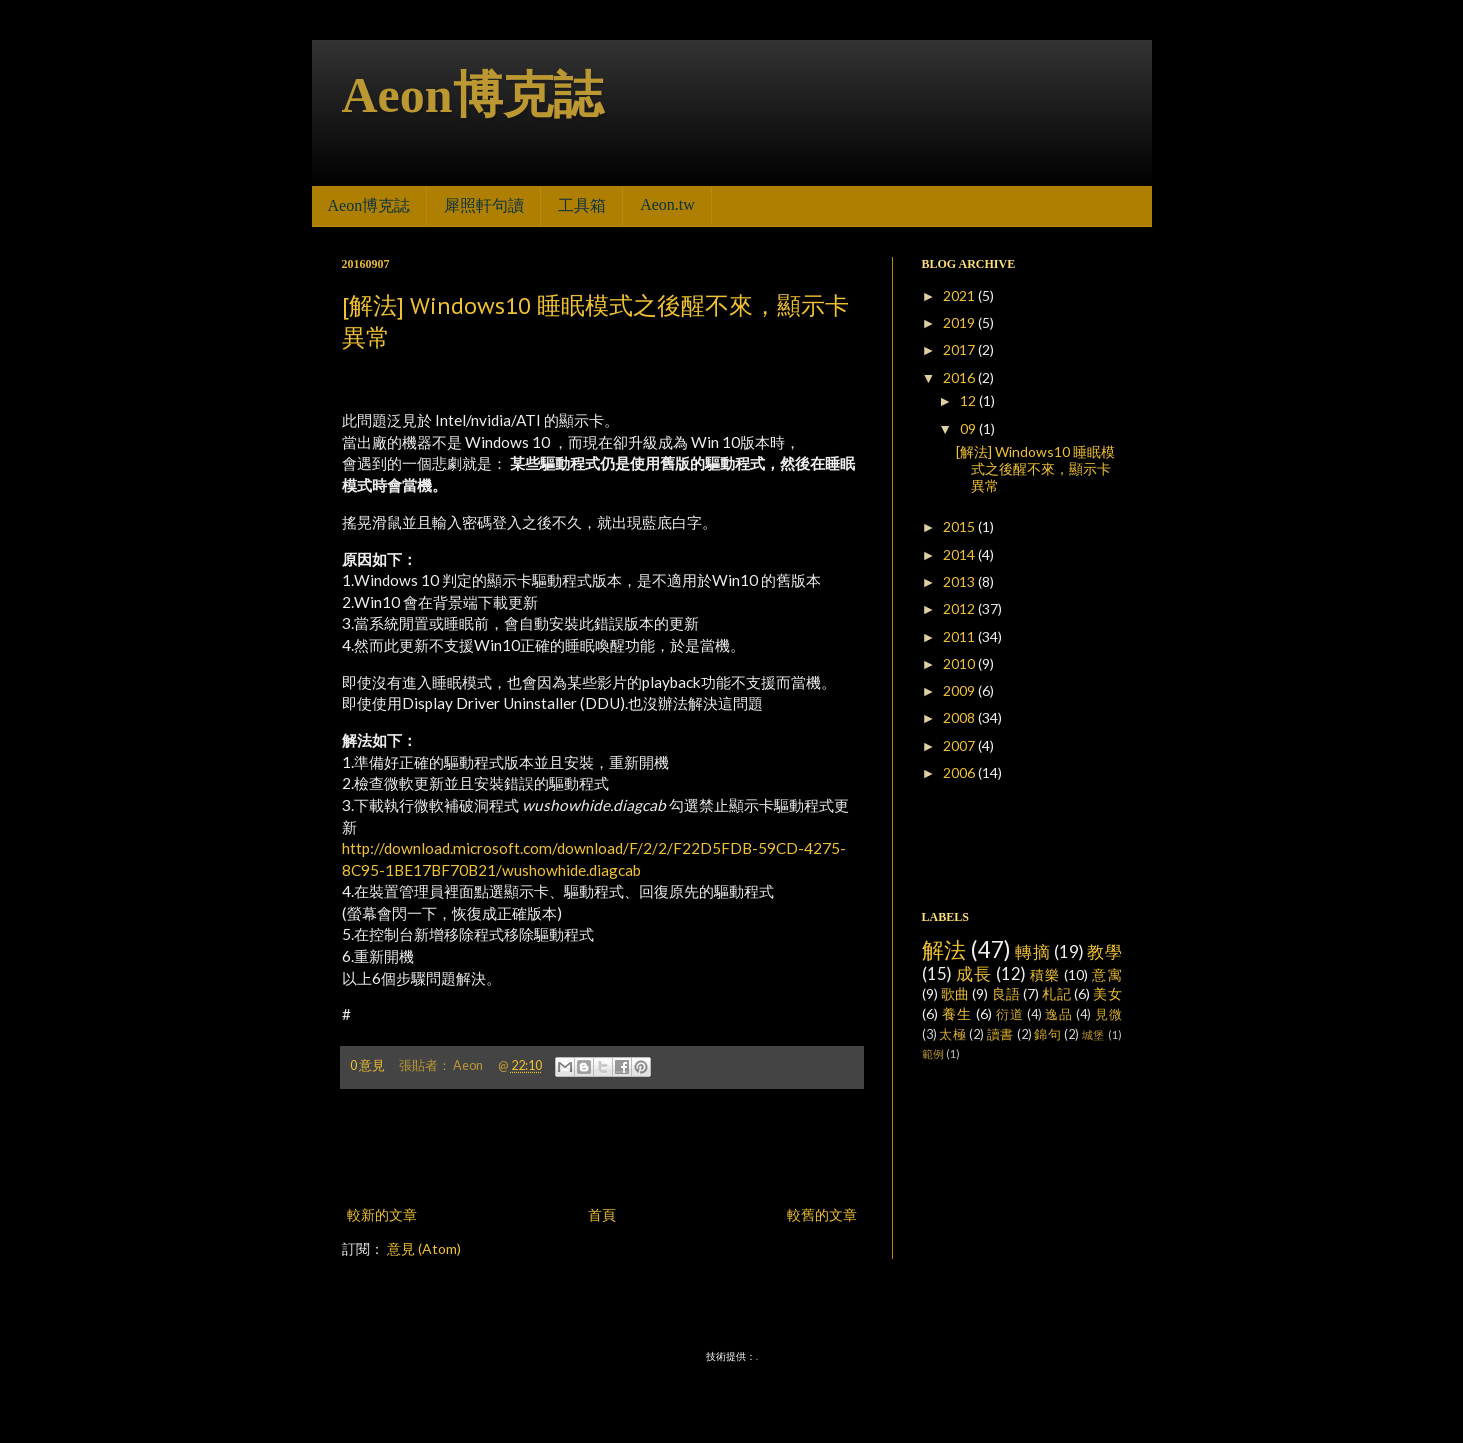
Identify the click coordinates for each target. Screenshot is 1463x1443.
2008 (960, 717)
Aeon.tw (667, 204)
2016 (960, 377)
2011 (960, 636)
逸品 (1059, 1014)
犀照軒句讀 (484, 205)
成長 (974, 973)
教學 (1104, 951)
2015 (960, 526)
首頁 (602, 1214)
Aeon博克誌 (472, 95)
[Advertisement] (602, 1147)
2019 (960, 322)
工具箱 (582, 205)
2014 (960, 554)
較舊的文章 (822, 1214)
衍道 (1010, 1014)
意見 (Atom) (424, 1248)
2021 (960, 295)
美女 (1107, 993)
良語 (1006, 993)
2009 (960, 690)
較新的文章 (382, 1214)
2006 (960, 772)
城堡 (1093, 1034)
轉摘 (1032, 951)
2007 (960, 745)
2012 (960, 608)
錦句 (1047, 1034)
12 (969, 400)
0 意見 (367, 1065)
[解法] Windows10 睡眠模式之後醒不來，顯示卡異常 (1035, 468)
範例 (933, 1053)
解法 (944, 949)
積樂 (1045, 974)
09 (969, 428)
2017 (960, 349)
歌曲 (955, 993)
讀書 (1000, 1034)
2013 (960, 581)
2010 (960, 663)
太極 (952, 1034)
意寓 (1106, 974)
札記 (1056, 993)
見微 (1108, 1014)
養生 (957, 1013)
